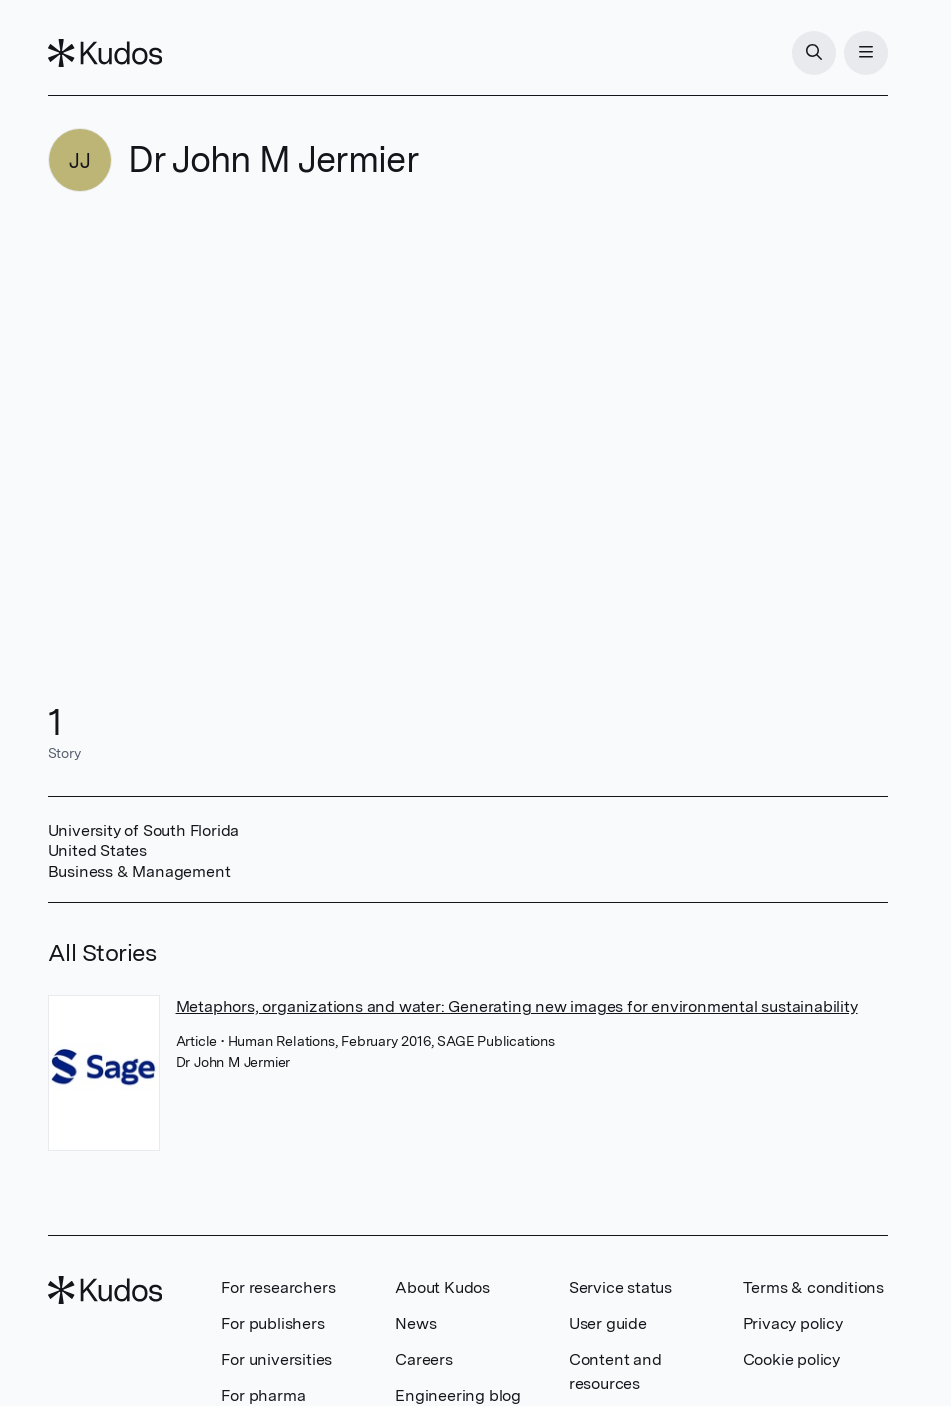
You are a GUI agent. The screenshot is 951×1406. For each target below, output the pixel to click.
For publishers (272, 1323)
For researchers (278, 1287)
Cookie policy (791, 1359)
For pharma (263, 1395)
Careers (424, 1359)
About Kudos (442, 1287)
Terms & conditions (813, 1287)
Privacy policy (793, 1323)
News (415, 1323)
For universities (276, 1359)
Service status (620, 1287)
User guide (608, 1323)
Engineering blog (458, 1395)
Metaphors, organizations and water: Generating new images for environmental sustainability (517, 1006)
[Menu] (866, 53)
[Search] (814, 53)
